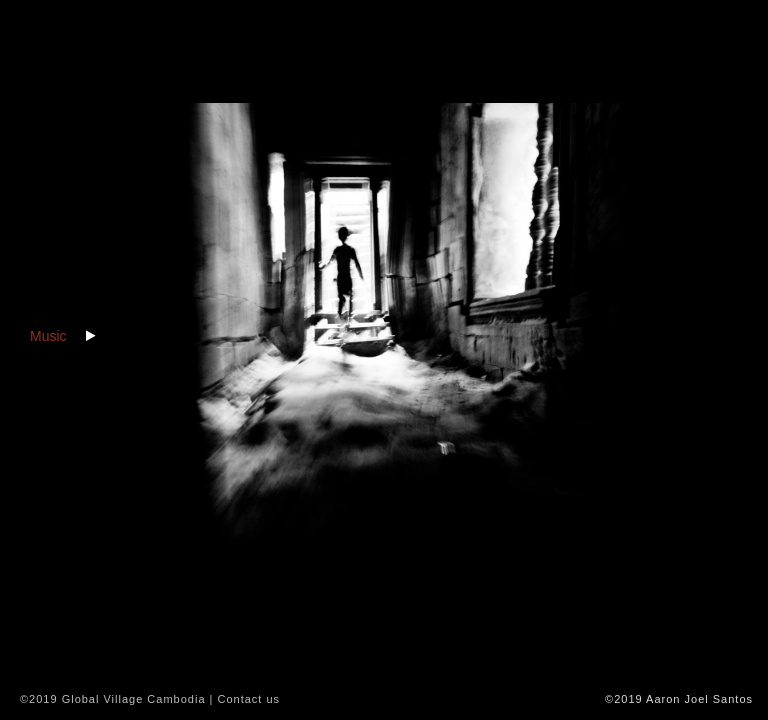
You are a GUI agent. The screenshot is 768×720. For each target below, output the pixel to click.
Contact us (248, 699)
